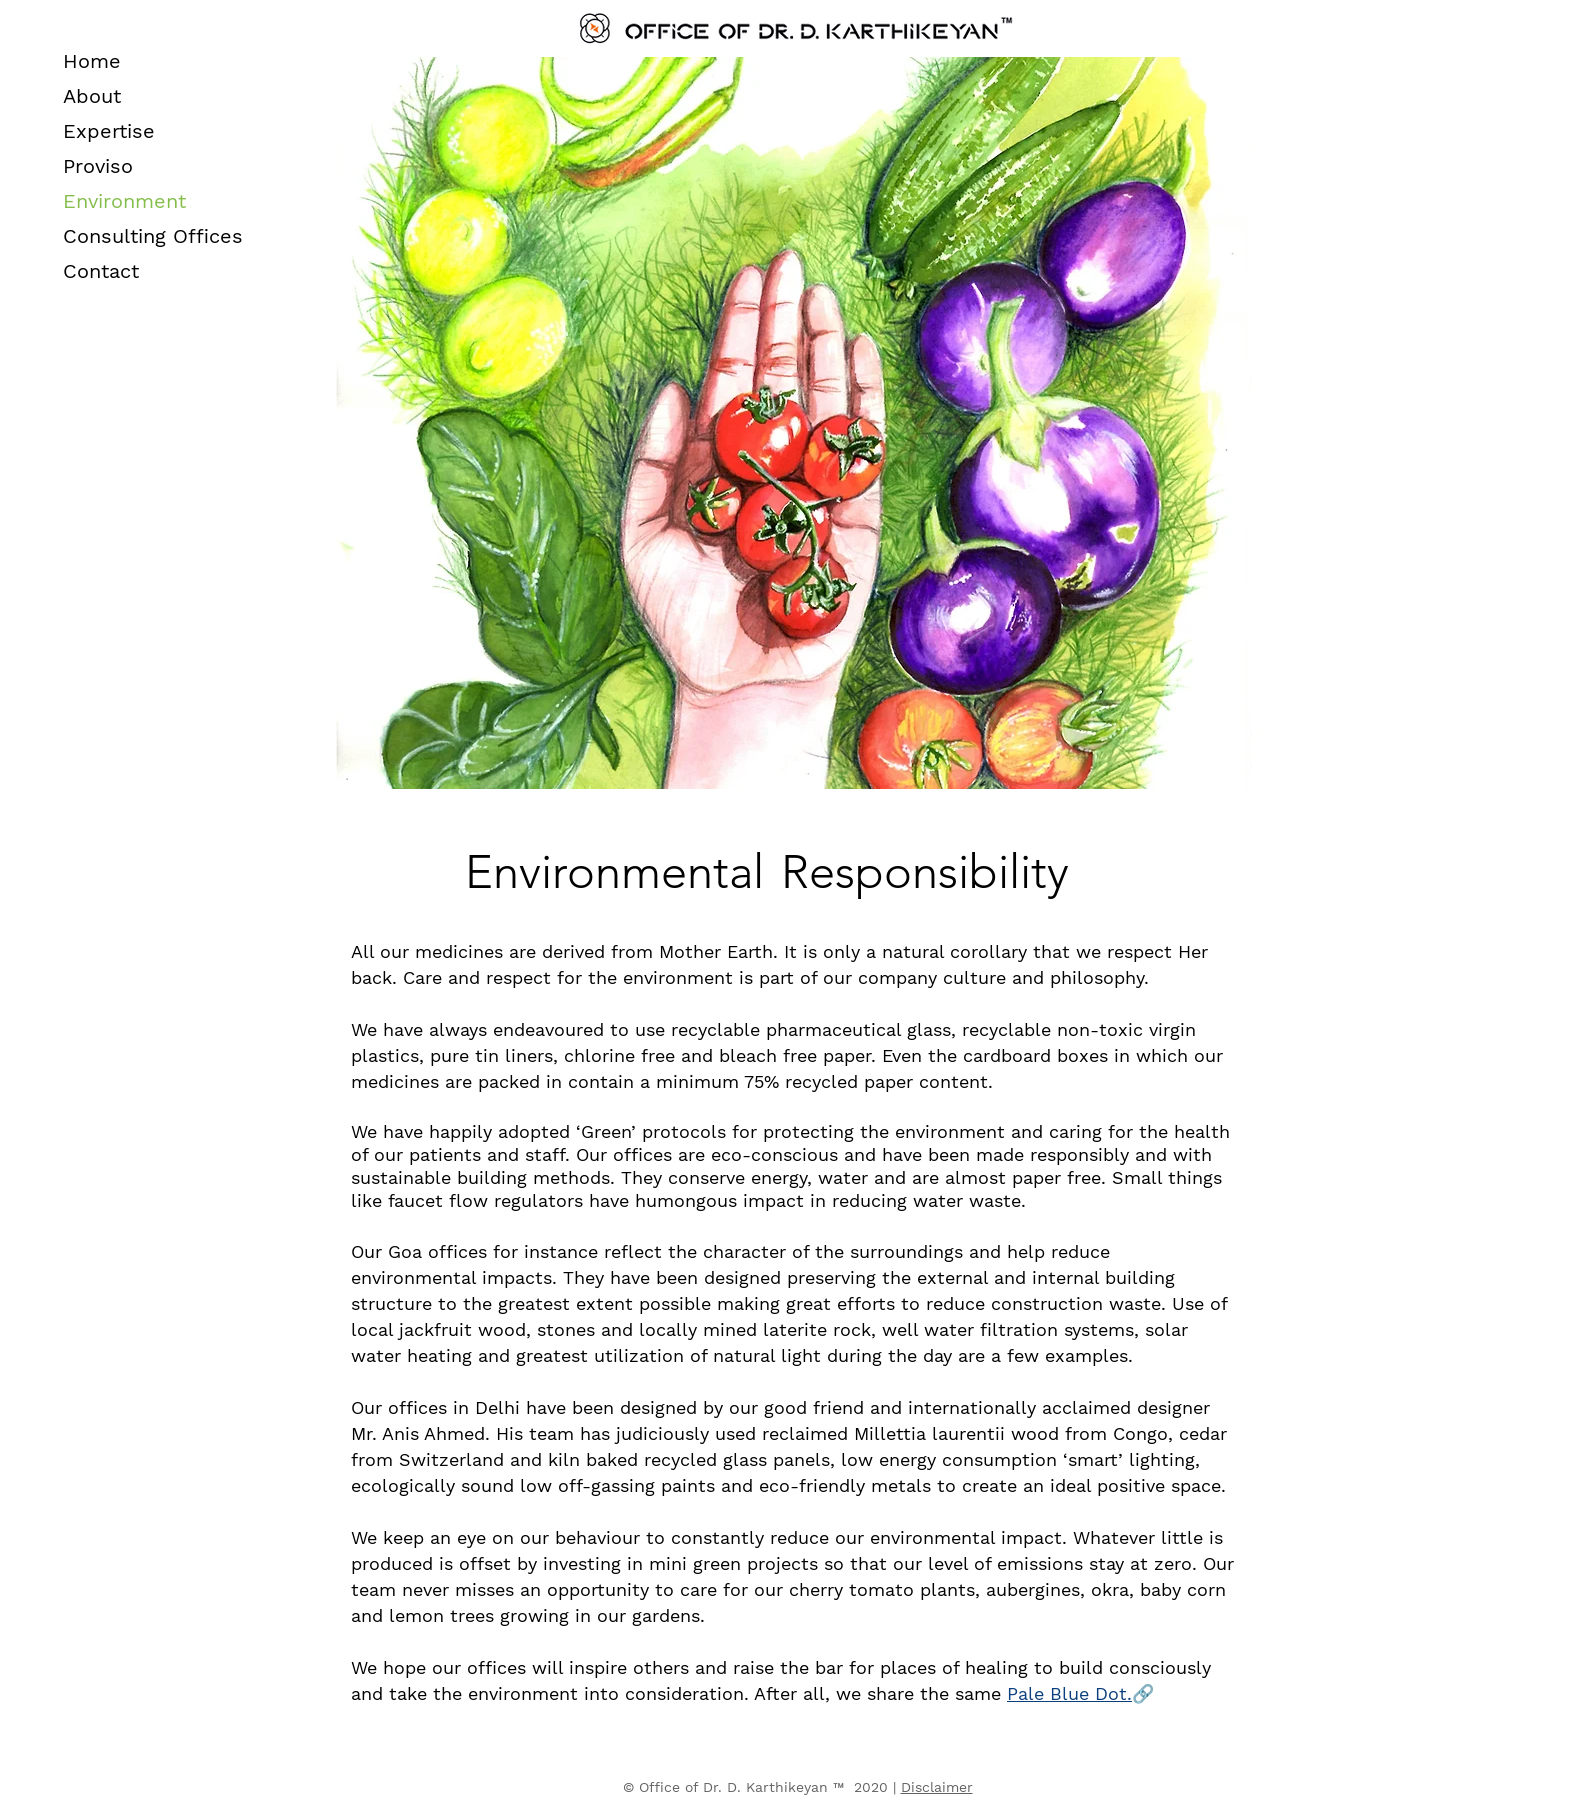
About (92, 96)
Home (92, 61)
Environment (124, 201)
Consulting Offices (153, 236)
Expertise (109, 131)
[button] (1069, 1694)
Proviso (98, 166)
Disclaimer (937, 1787)
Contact (101, 271)
